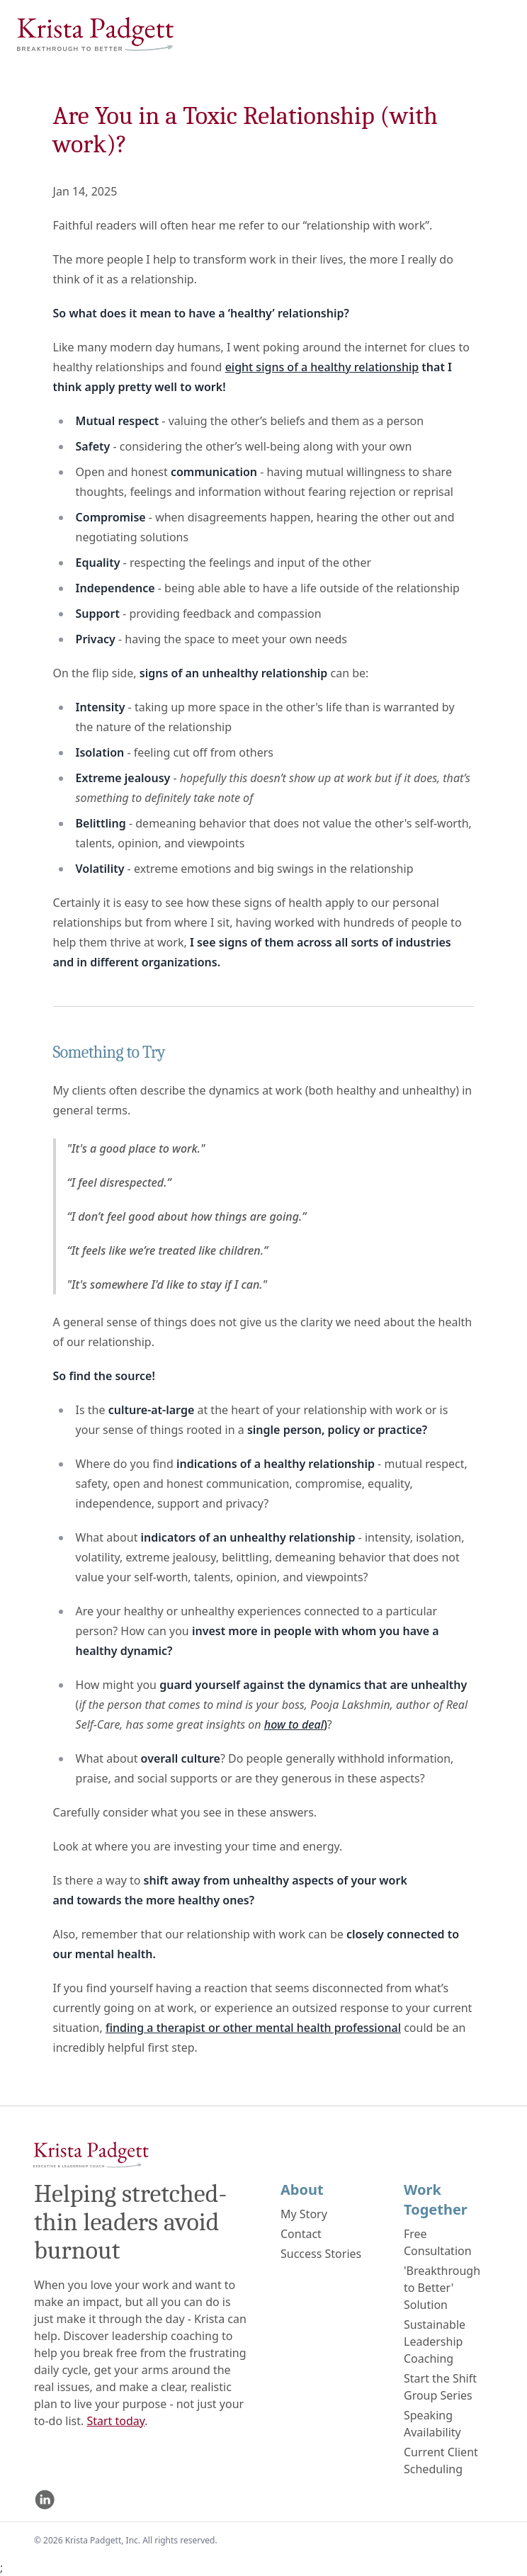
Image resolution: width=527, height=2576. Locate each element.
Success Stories (320, 2253)
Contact (301, 2234)
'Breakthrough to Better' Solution (442, 2287)
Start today (115, 2421)
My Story (303, 2214)
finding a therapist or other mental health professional (253, 2027)
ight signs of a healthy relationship (325, 367)
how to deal (294, 1724)
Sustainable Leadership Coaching (434, 2341)
